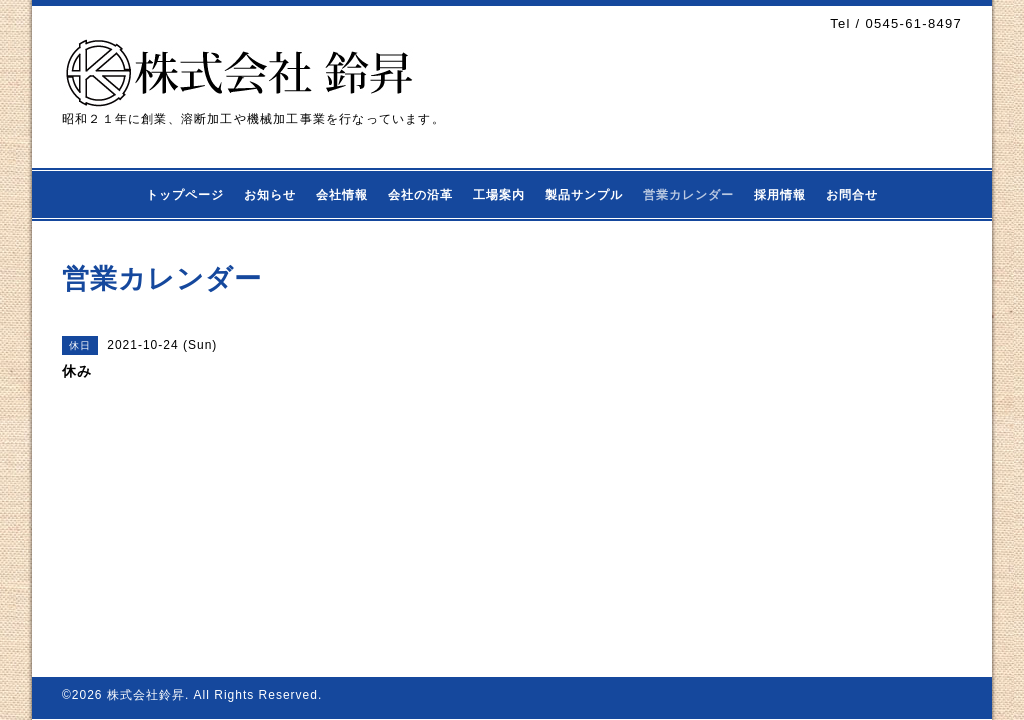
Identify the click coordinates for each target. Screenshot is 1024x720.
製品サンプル (584, 195)
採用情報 (780, 195)
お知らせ (270, 195)
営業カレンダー (688, 195)
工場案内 (499, 195)
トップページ (185, 195)
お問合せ (852, 195)
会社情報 (342, 195)
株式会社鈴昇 (146, 695)
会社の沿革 (420, 195)
